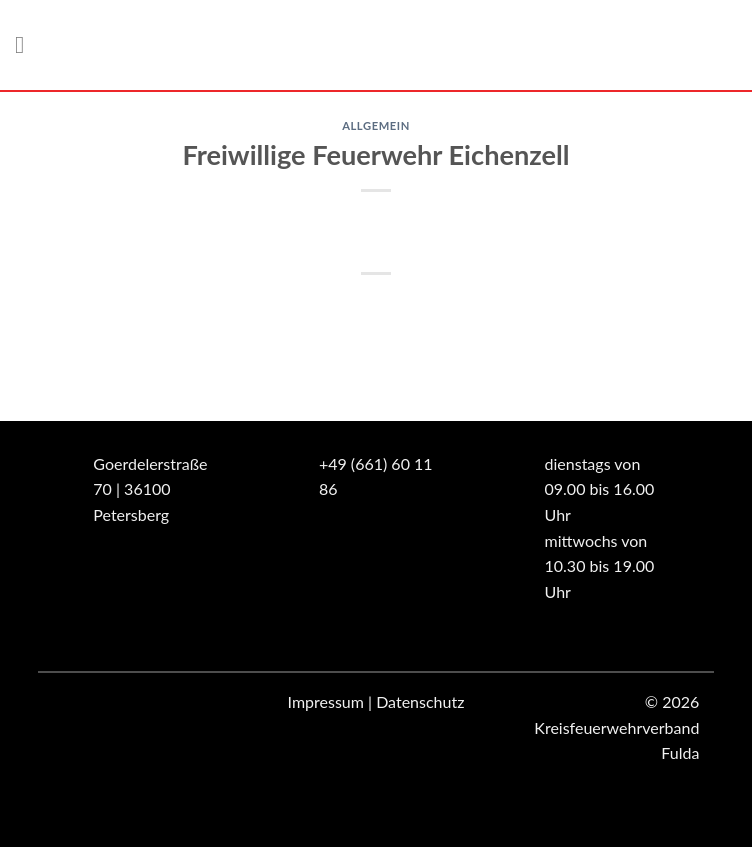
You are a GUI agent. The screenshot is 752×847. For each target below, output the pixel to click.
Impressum (326, 701)
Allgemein (376, 125)
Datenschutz (420, 701)
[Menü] (27, 44)
